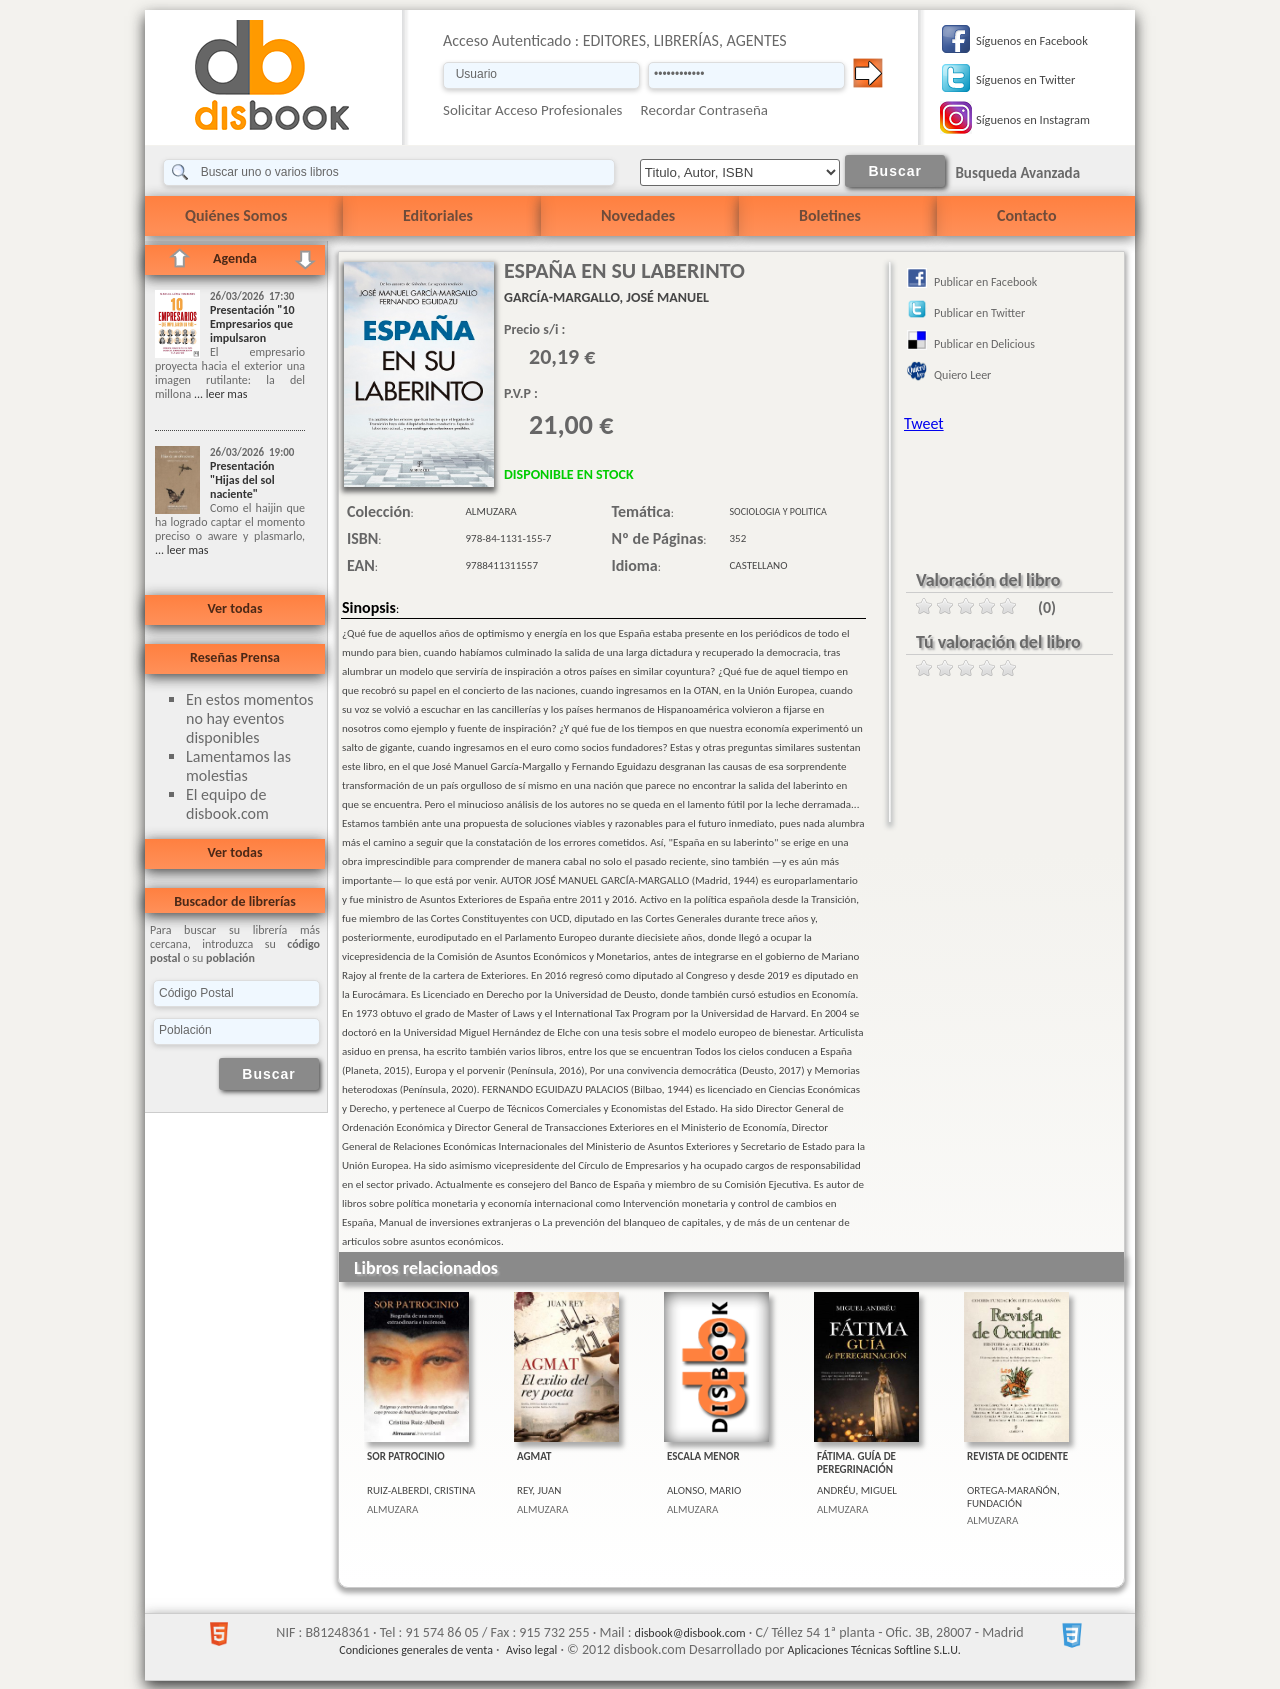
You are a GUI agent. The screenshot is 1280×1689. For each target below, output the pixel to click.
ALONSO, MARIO (704, 1490)
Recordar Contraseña (704, 110)
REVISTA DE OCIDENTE (1017, 1456)
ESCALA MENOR (703, 1456)
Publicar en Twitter (979, 313)
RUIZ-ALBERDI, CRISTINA (421, 1490)
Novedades (638, 215)
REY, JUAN (539, 1490)
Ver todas (234, 608)
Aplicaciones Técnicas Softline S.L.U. (874, 1650)
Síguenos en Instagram (1033, 119)
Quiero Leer (962, 375)
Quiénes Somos (236, 215)
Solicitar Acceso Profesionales (533, 110)
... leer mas (219, 394)
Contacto (1026, 215)
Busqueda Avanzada (1017, 173)
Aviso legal (531, 1650)
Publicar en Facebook (985, 282)
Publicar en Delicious (984, 344)
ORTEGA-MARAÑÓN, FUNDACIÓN (1013, 1497)
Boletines (830, 215)
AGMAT (534, 1456)
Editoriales (438, 215)
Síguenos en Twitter (1025, 79)
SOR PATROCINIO (406, 1456)
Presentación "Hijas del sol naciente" (242, 480)
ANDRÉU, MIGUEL (857, 1490)
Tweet (924, 423)
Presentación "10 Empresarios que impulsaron (252, 324)
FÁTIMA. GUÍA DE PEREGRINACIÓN (856, 1463)
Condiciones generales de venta (416, 1650)
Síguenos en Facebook (1032, 40)
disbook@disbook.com (690, 1633)
